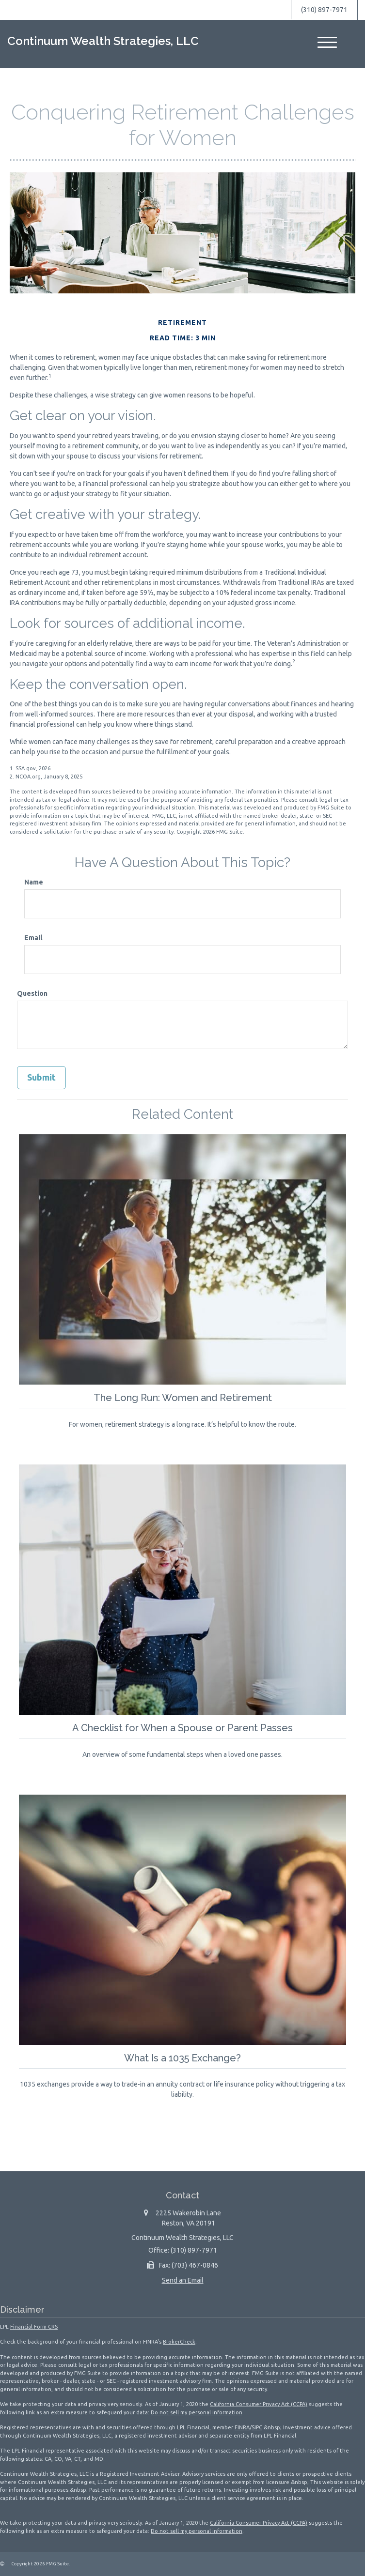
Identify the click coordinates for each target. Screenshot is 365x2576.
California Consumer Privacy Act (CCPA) (258, 2404)
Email (33, 938)
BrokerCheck (179, 2341)
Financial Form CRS (34, 2326)
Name (33, 882)
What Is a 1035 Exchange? (182, 2057)
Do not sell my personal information (196, 2412)
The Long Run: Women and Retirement (182, 1397)
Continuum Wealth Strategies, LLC (103, 41)
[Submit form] (41, 1077)
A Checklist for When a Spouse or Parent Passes (183, 1727)
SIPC (257, 2427)
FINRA (242, 2427)
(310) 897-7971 (324, 10)
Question (32, 993)
